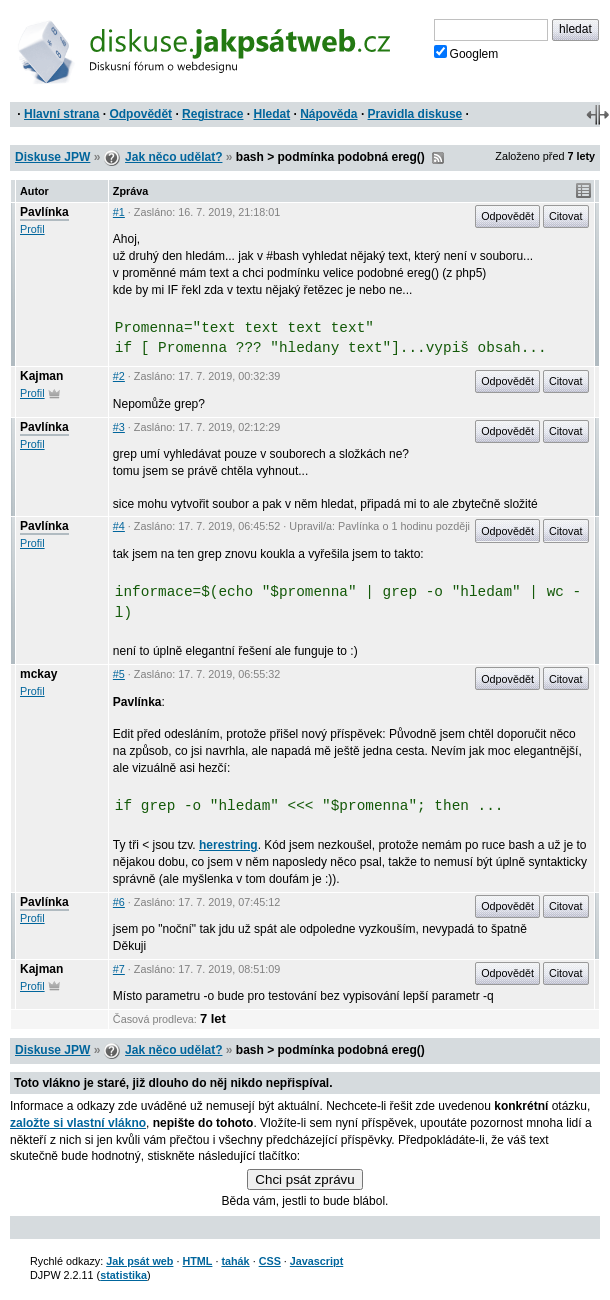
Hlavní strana (61, 114)
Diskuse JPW (52, 157)
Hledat (271, 114)
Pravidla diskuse (415, 114)
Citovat (566, 216)
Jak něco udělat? (173, 157)
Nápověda (328, 114)
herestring (228, 845)
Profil (32, 229)
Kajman (41, 376)
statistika (123, 1275)
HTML (197, 1261)
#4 (119, 526)
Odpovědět (140, 114)
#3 (119, 427)
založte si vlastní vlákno (78, 1123)
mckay (38, 674)
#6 (119, 902)
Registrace (212, 114)
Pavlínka (44, 212)
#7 (119, 969)
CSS (270, 1261)
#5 (119, 674)
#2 (119, 376)
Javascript (316, 1261)
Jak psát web (139, 1261)
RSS (438, 158)
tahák (235, 1261)
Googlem (466, 53)
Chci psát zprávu (304, 1179)
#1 (119, 212)
